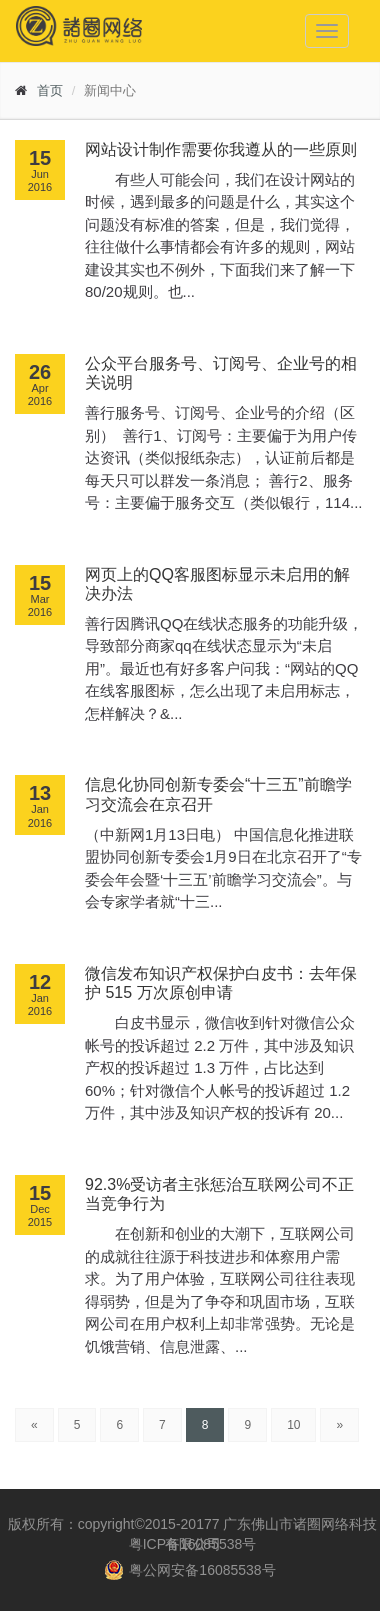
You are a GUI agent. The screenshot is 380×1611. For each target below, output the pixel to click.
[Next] (339, 1425)
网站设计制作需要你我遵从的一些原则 (221, 149)
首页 (50, 90)
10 (293, 1425)
